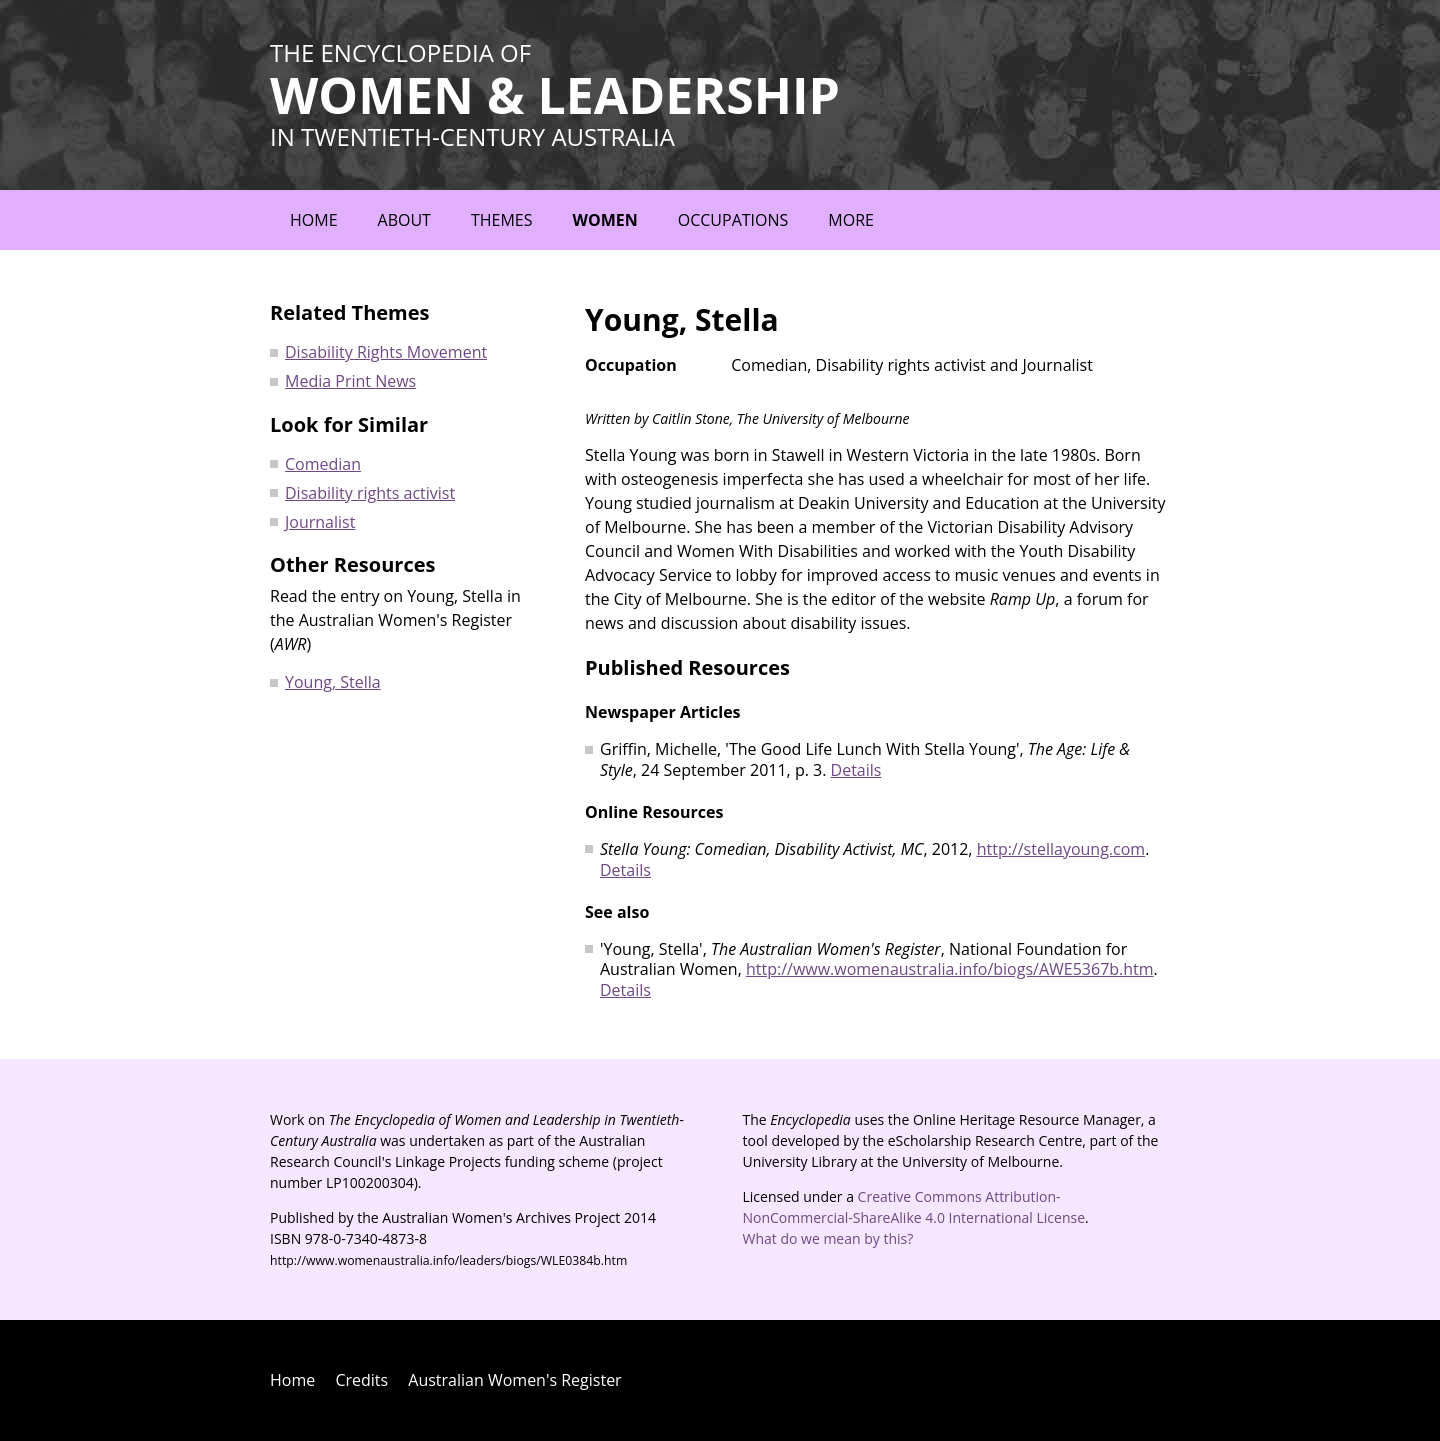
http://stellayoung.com (1061, 849)
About (404, 220)
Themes (502, 220)
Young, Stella (333, 682)
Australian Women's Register (514, 1380)
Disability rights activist (370, 493)
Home (314, 220)
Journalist (320, 522)
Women (604, 220)
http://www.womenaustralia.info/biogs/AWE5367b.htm (950, 969)
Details (856, 770)
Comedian (323, 464)
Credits (361, 1380)
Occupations (733, 220)
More (851, 220)
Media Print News (350, 381)
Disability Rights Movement (386, 352)
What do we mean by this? (828, 1238)
